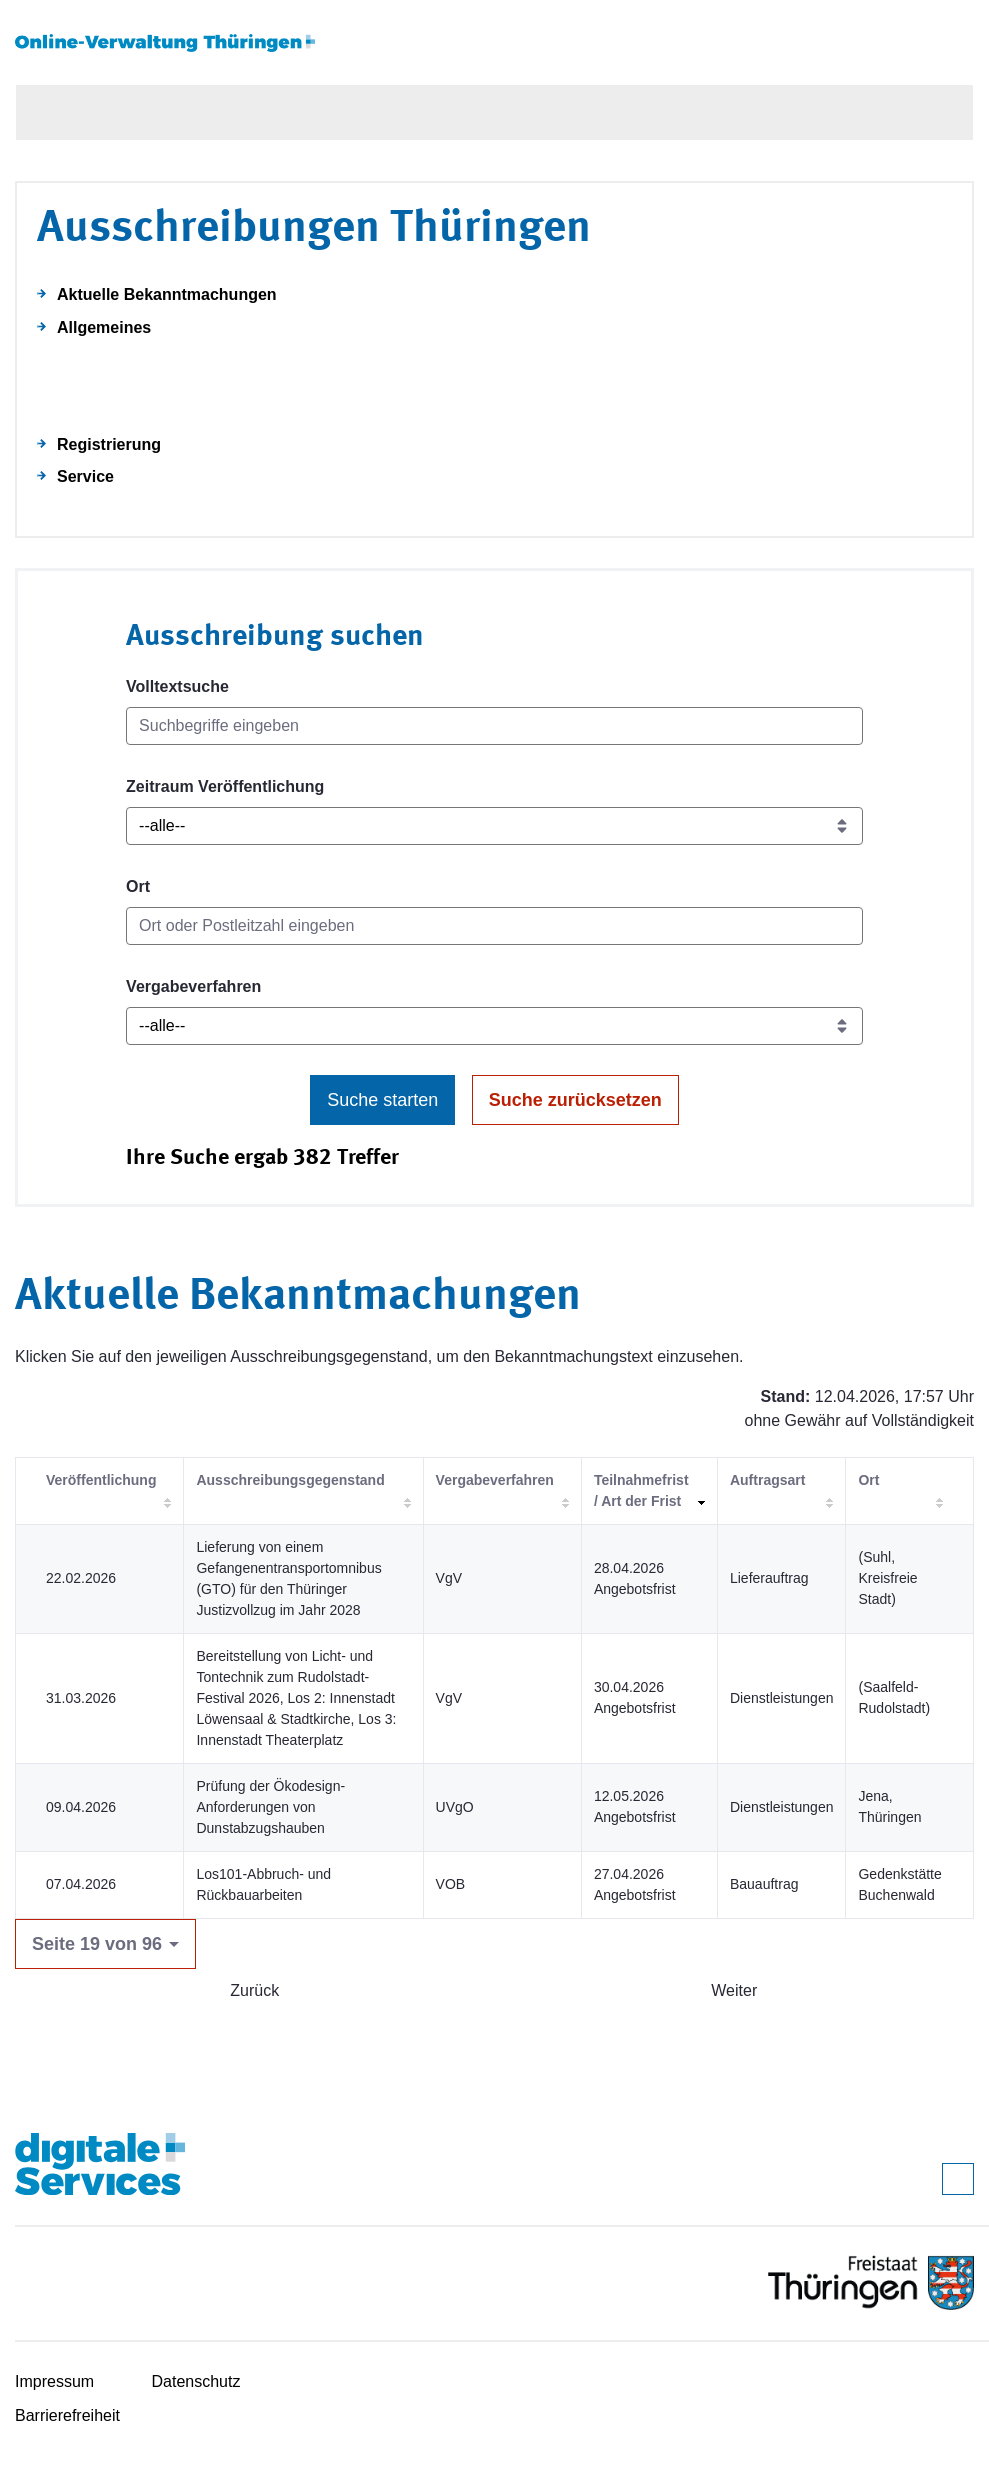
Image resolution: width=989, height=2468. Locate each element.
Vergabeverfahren (193, 986)
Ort (138, 886)
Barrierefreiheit (67, 2415)
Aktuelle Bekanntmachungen (167, 294)
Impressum (54, 2381)
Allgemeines (104, 327)
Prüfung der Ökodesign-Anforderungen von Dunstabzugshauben (270, 1807)
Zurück (254, 1990)
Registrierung (109, 444)
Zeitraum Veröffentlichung (225, 786)
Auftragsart (767, 1480)
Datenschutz (196, 2381)
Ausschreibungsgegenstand (290, 1480)
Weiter (734, 1990)
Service (85, 476)
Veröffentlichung (101, 1480)
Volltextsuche (177, 686)
